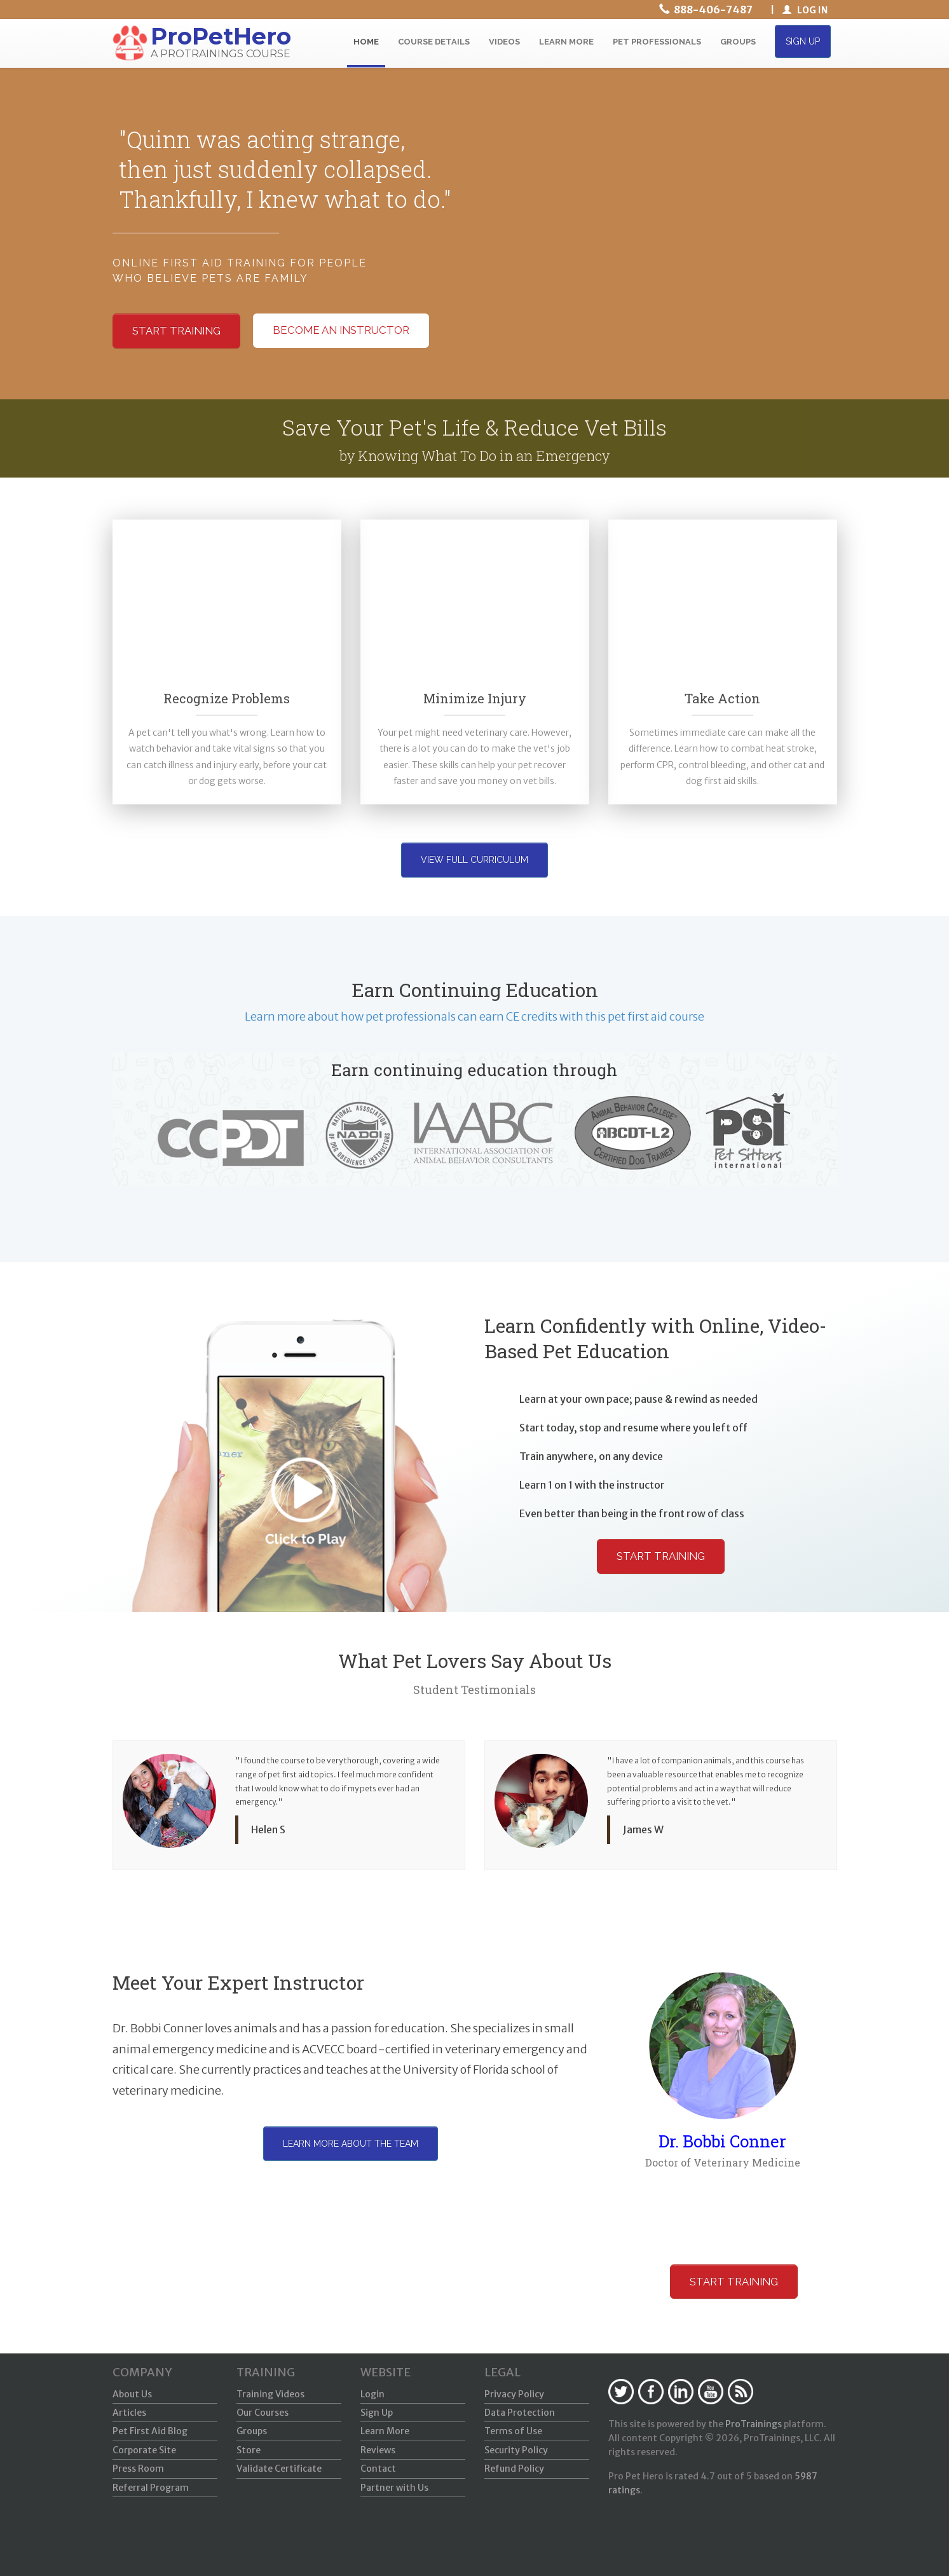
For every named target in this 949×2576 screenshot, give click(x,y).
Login (372, 2394)
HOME (366, 41)
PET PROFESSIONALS (657, 41)
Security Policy (516, 2450)
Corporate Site (144, 2450)
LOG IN (805, 10)
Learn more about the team (350, 2144)
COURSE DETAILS (434, 41)
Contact (378, 2468)
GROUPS (738, 41)
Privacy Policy (514, 2394)
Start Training (661, 1556)
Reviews (377, 2450)
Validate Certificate (279, 2468)
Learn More (384, 2431)
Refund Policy (514, 2468)
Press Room (138, 2468)
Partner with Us (394, 2487)
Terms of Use (513, 2431)
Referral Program (151, 2487)
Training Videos (270, 2394)
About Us (132, 2394)
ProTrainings (753, 2424)
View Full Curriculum (474, 860)
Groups (251, 2431)
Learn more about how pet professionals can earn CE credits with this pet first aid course (474, 1016)
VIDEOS (504, 41)
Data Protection (519, 2412)
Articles (129, 2412)
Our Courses (262, 2412)
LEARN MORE (566, 41)
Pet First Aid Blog (150, 2431)
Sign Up (376, 2412)
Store (248, 2450)
